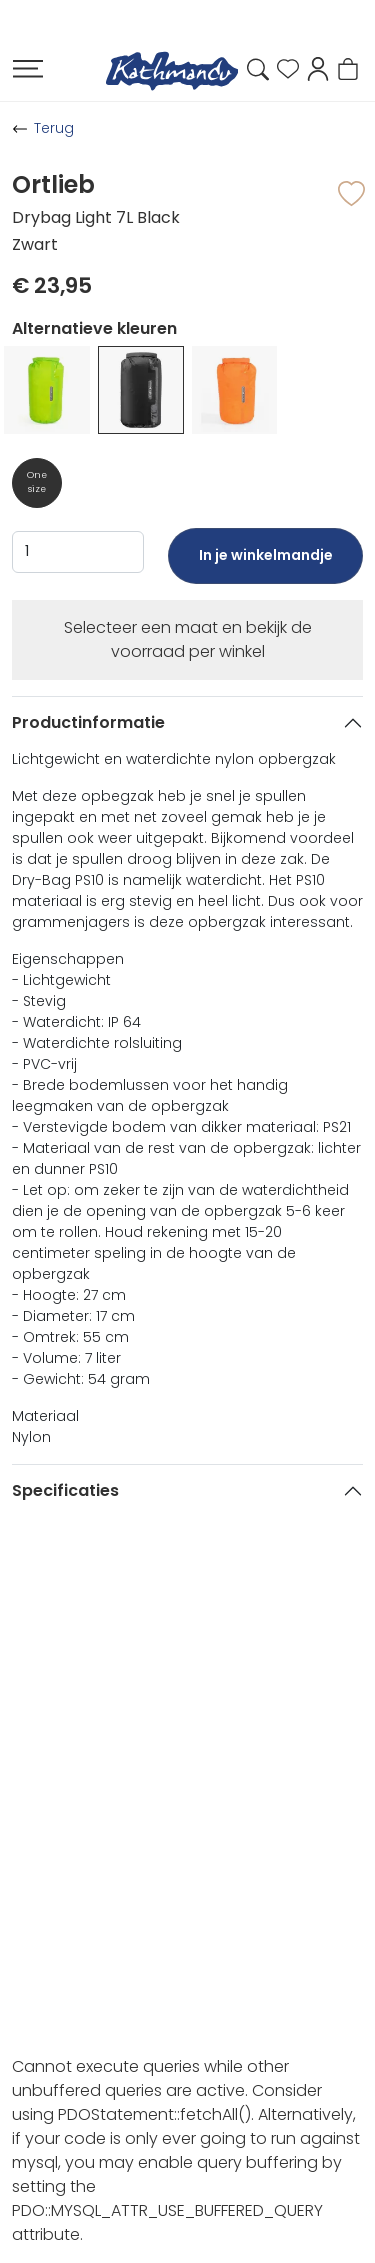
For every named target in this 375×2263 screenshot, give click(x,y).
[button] (318, 67)
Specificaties (65, 1490)
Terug (54, 128)
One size (37, 482)
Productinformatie (88, 722)
